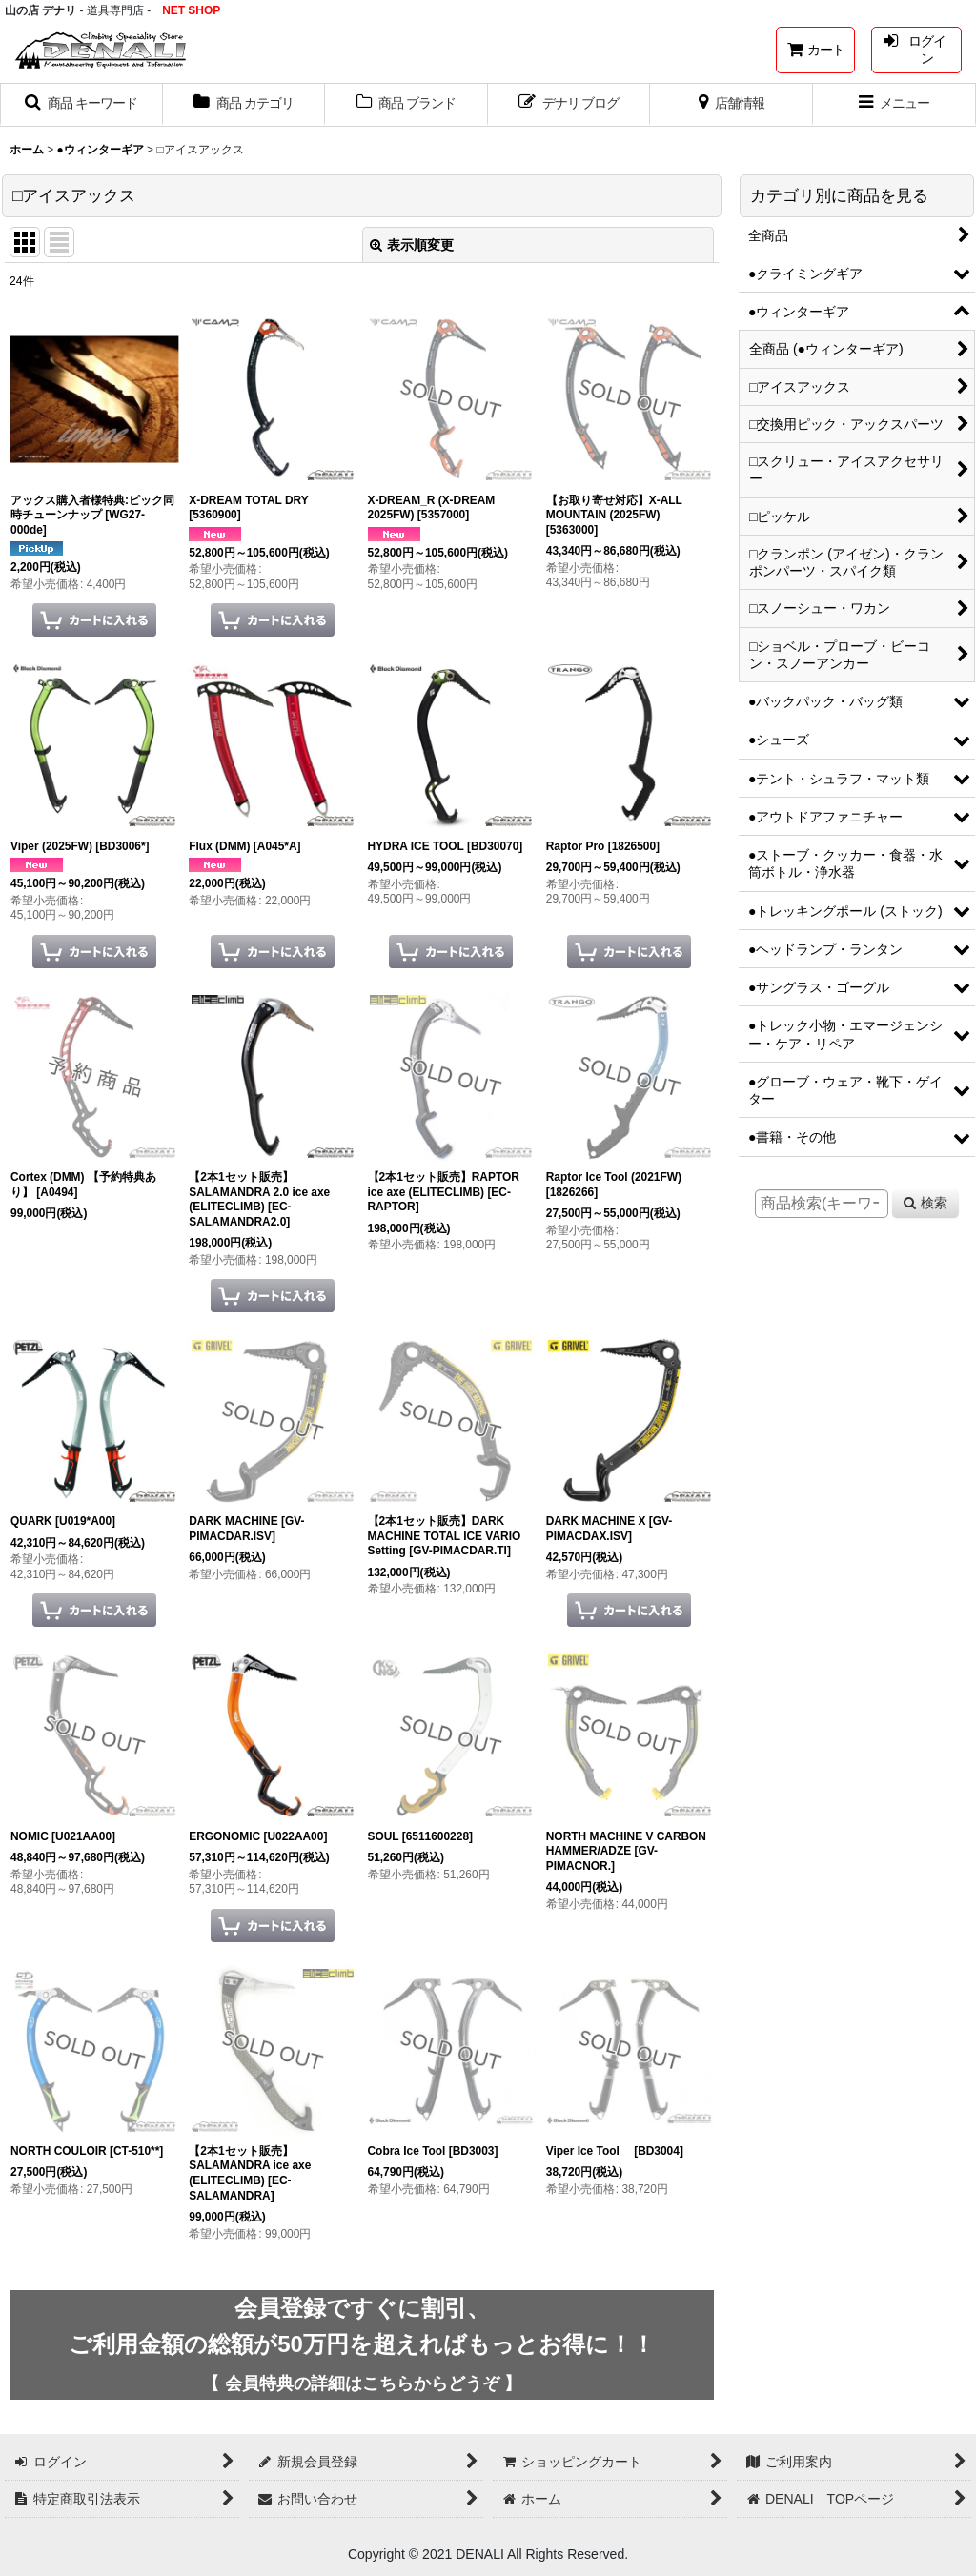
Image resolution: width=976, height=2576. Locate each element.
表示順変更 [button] (412, 245)
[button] (81, 105)
